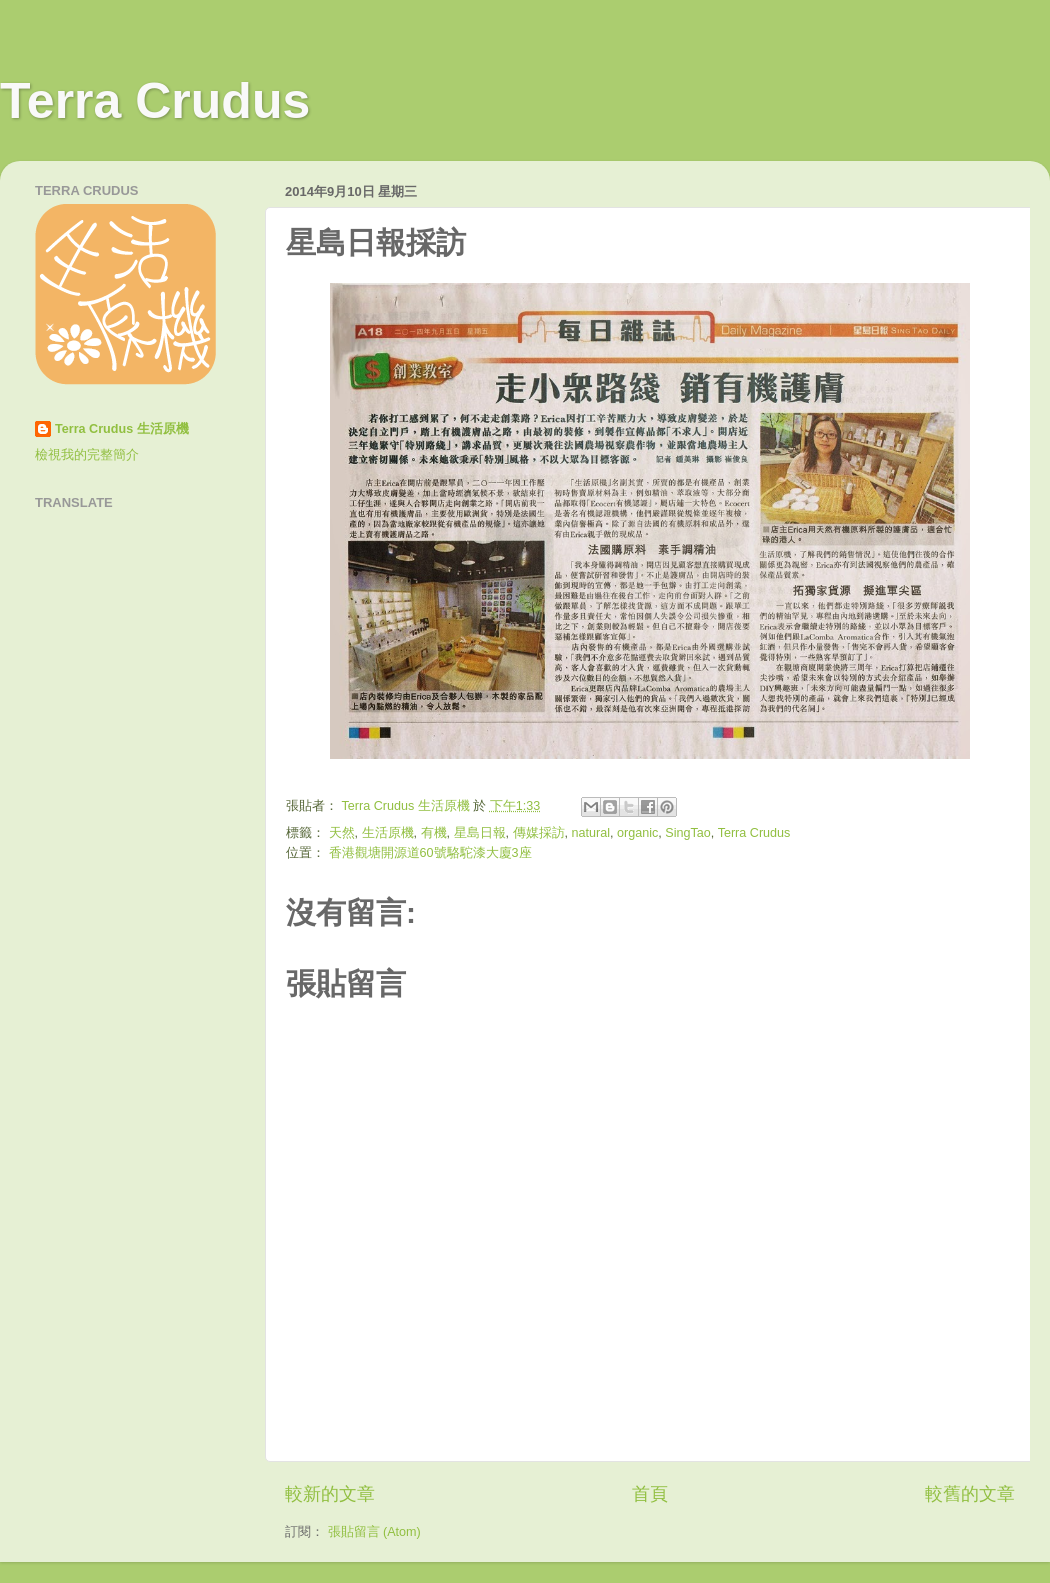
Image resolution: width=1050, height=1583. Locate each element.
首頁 (650, 1494)
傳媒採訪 (539, 833)
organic (637, 833)
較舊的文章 (970, 1494)
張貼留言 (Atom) (374, 1532)
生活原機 (388, 833)
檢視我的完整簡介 (87, 455)
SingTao (688, 833)
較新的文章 (330, 1494)
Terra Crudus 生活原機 (122, 429)
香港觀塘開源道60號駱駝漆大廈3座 (430, 853)
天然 (342, 833)
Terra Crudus (155, 101)
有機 (434, 833)
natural (591, 833)
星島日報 (480, 833)
